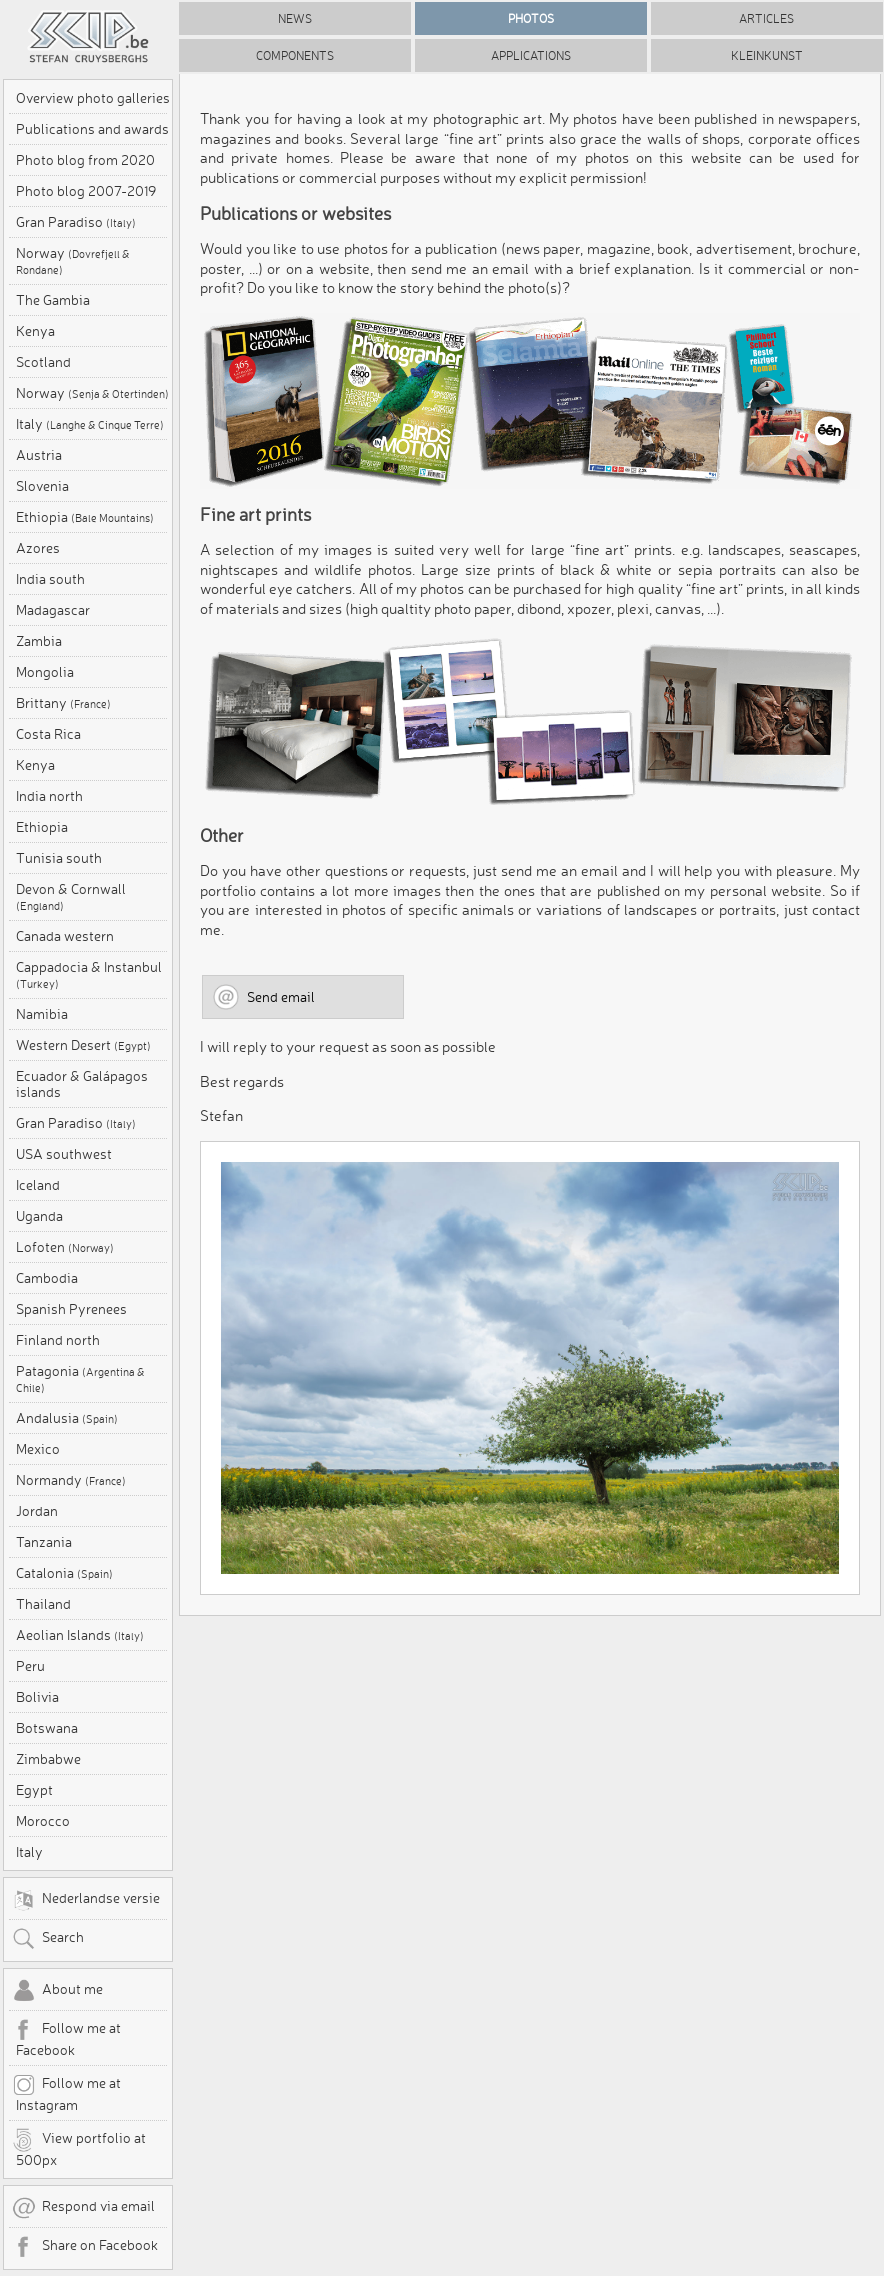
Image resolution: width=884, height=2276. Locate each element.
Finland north (58, 1340)
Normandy (71, 1480)
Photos (531, 18)
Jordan (37, 1511)
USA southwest (64, 1154)
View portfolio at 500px (79, 2148)
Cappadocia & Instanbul (89, 975)
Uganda (39, 1216)
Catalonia (64, 1573)
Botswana (47, 1728)
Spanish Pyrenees (71, 1309)
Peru (30, 1666)
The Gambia (53, 300)
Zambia (39, 641)
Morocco (43, 1821)
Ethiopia (85, 517)
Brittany (63, 703)
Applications (531, 55)
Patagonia (80, 1379)
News (295, 18)
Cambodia (47, 1278)
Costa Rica (48, 734)
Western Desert (83, 1045)
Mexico (38, 1449)
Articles (766, 18)
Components (295, 55)
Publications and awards (92, 129)
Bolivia (37, 1697)
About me (57, 1991)
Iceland (38, 1185)
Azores (38, 548)
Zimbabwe (48, 1759)
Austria (39, 455)
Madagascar (53, 610)
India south (50, 579)
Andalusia (67, 1418)
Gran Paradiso (76, 222)
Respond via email (83, 2208)
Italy (90, 424)
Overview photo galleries (93, 98)
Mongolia (45, 672)
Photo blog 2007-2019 (86, 191)
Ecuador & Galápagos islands (82, 1084)
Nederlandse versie (86, 1900)
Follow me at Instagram (66, 2093)
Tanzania (44, 1542)
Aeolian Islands (80, 1635)
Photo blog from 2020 (85, 160)
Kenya (35, 331)
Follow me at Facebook (66, 2038)
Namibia (42, 1014)
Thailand (43, 1604)
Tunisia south (59, 858)
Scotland (43, 362)
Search (48, 1939)
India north (49, 796)
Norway (73, 261)
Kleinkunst (767, 55)
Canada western (65, 936)
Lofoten (65, 1247)
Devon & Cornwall (71, 897)
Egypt (34, 1790)
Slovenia (42, 486)
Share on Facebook (85, 2247)
